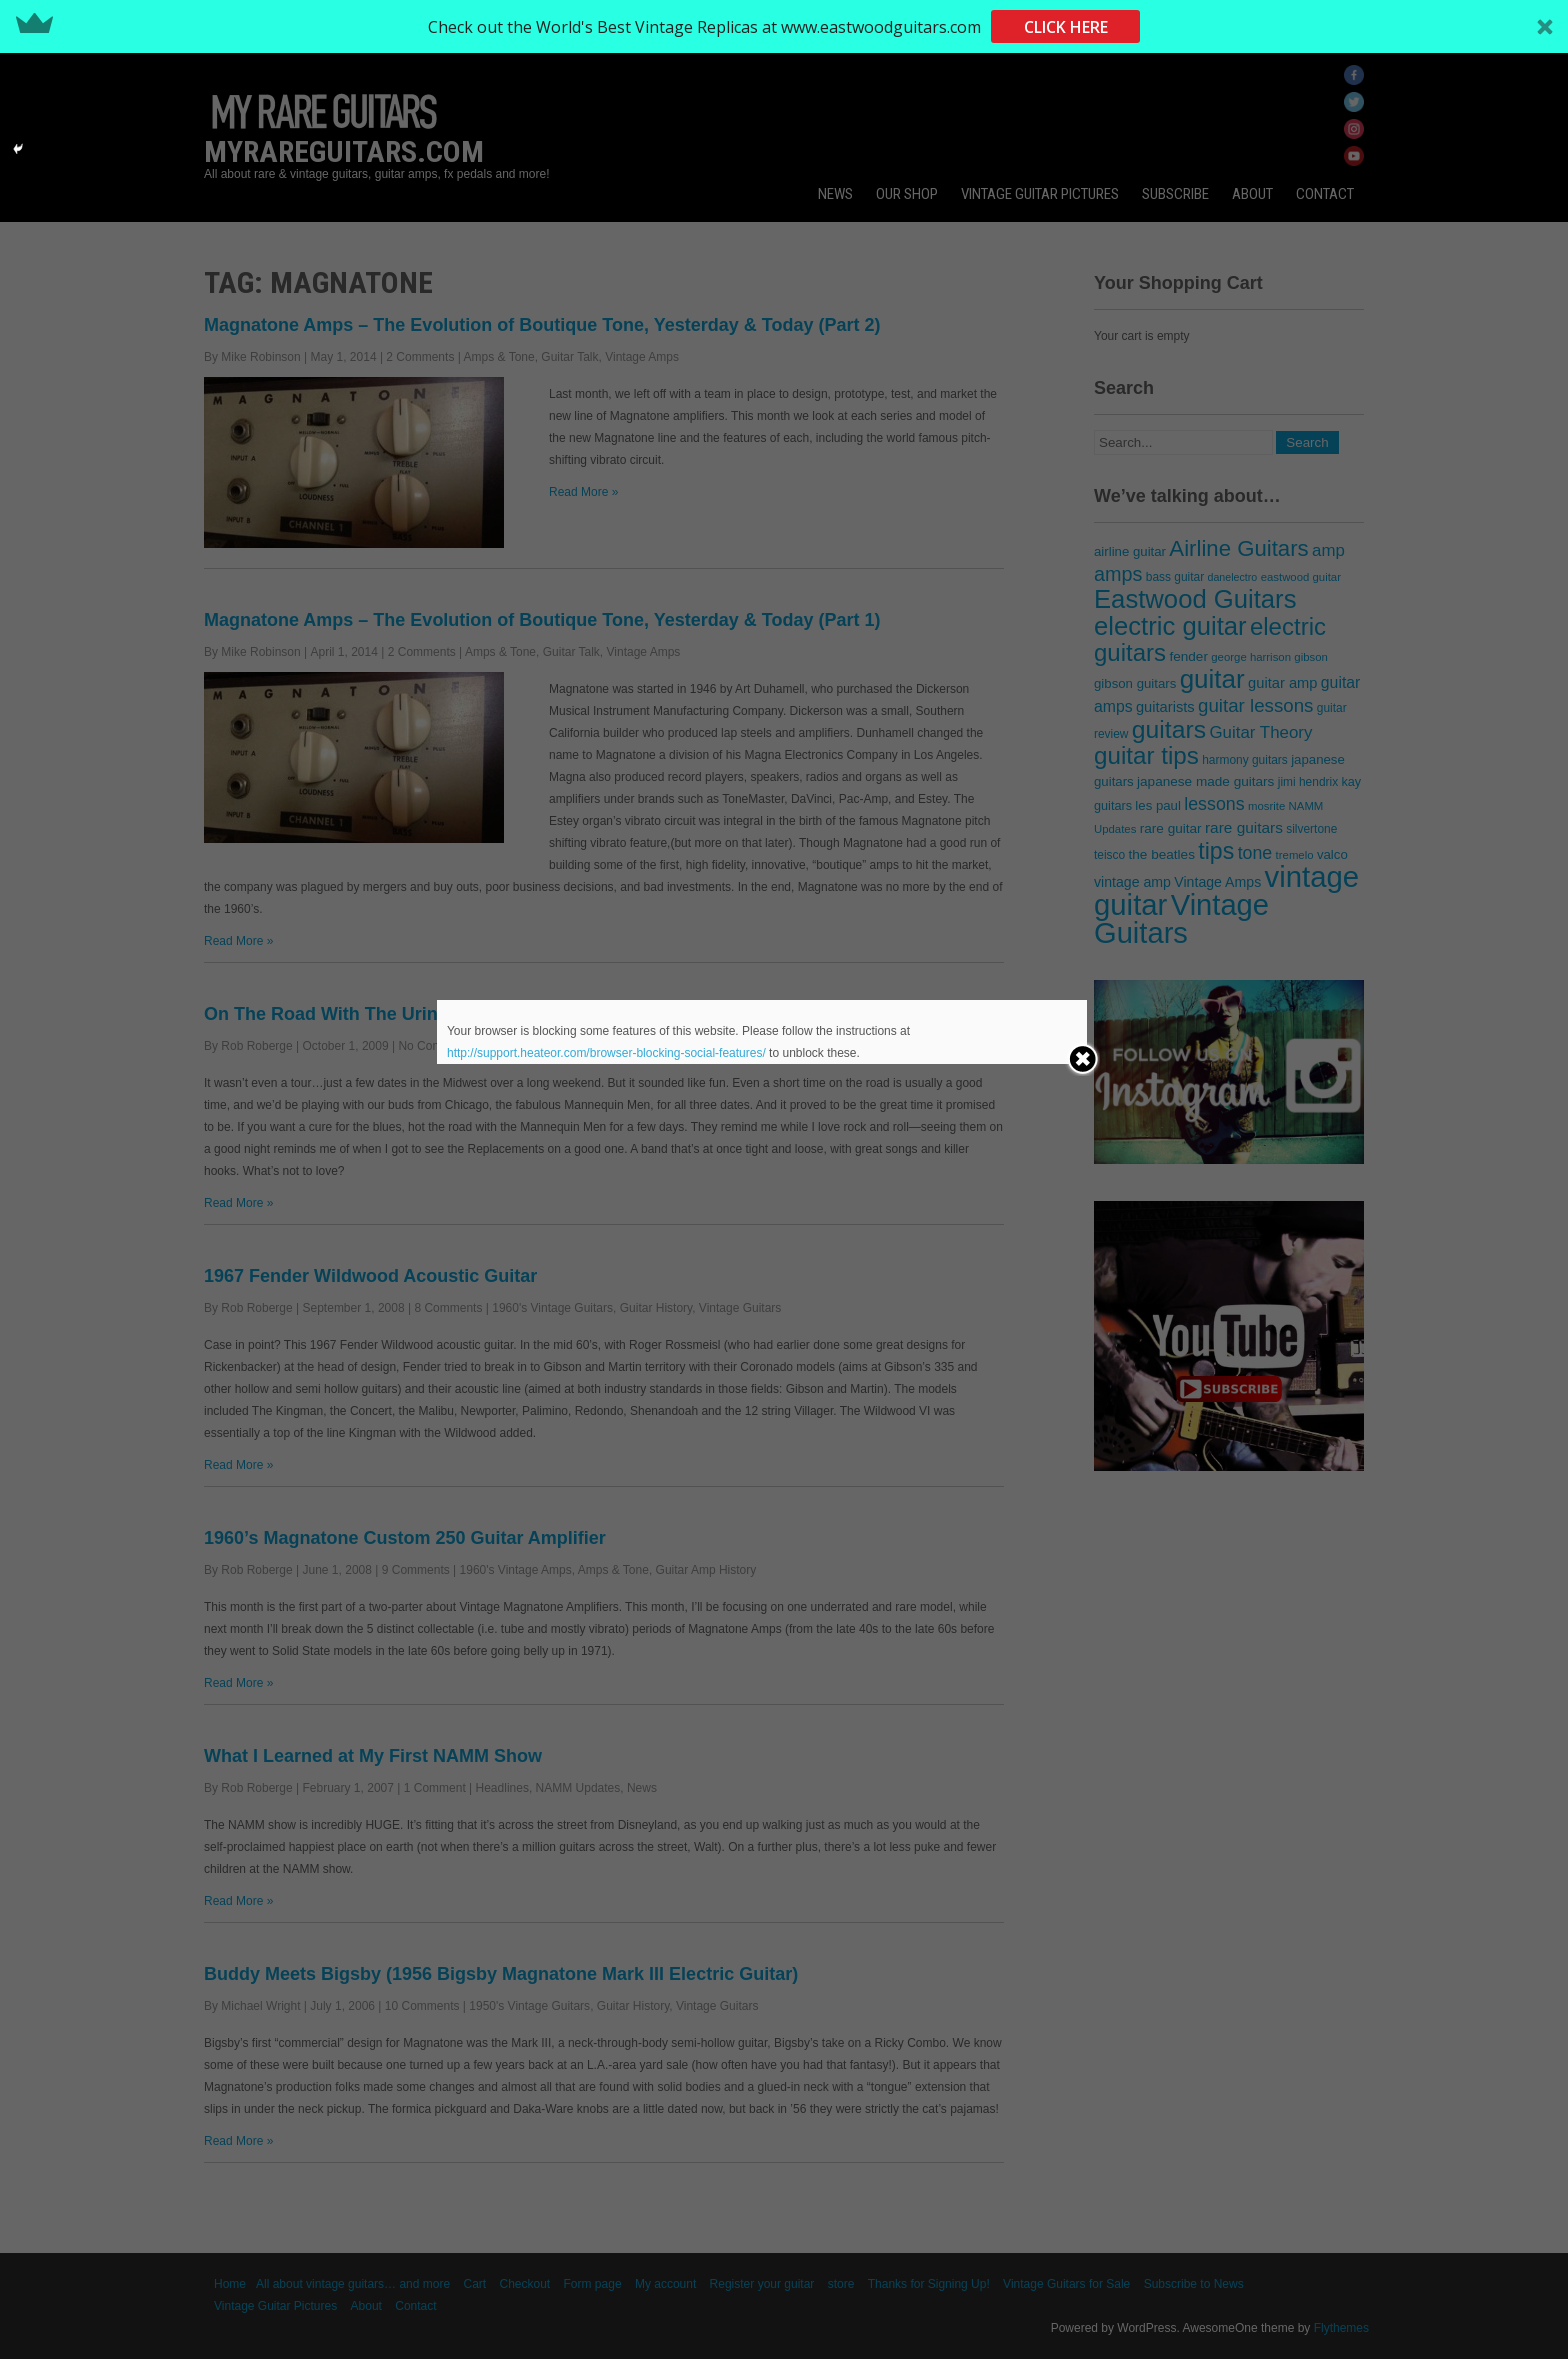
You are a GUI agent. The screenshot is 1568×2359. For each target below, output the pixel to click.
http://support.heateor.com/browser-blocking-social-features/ (606, 1053)
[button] (784, 26)
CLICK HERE (1066, 27)
